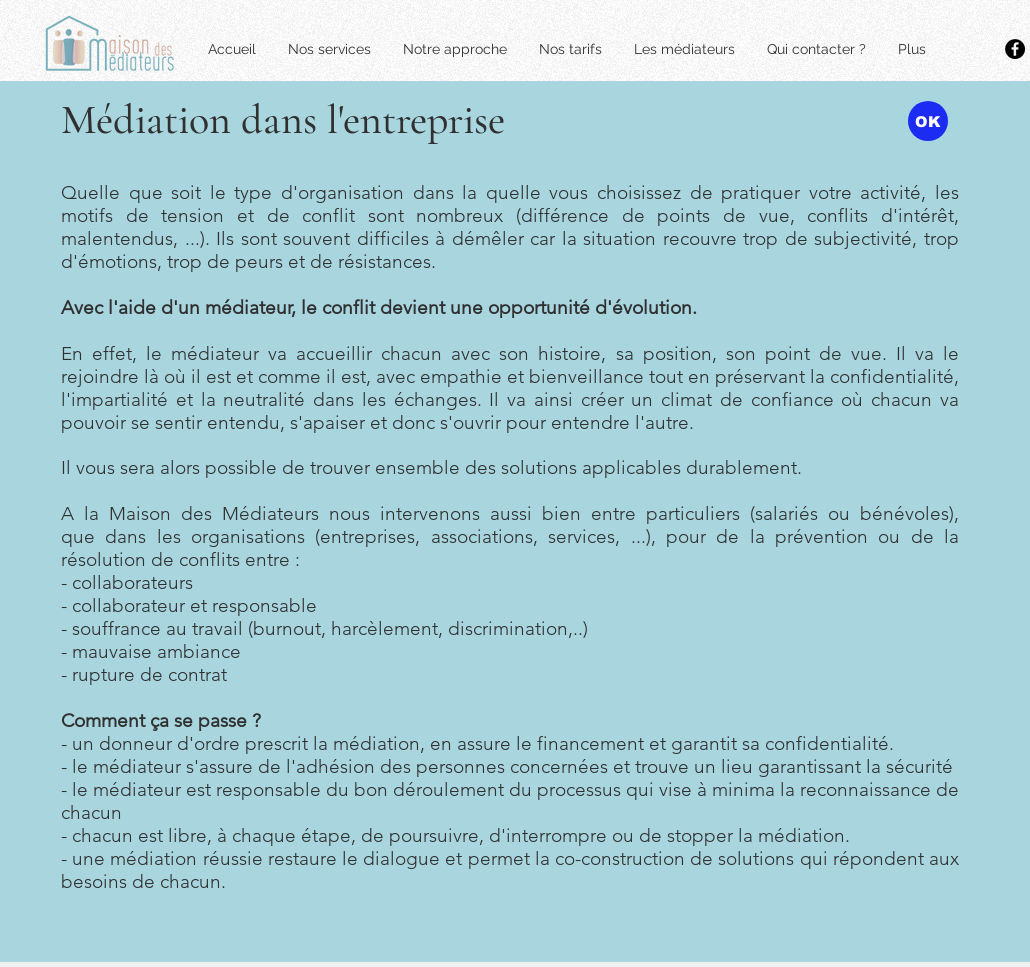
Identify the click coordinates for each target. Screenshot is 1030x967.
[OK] (928, 121)
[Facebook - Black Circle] (1015, 49)
